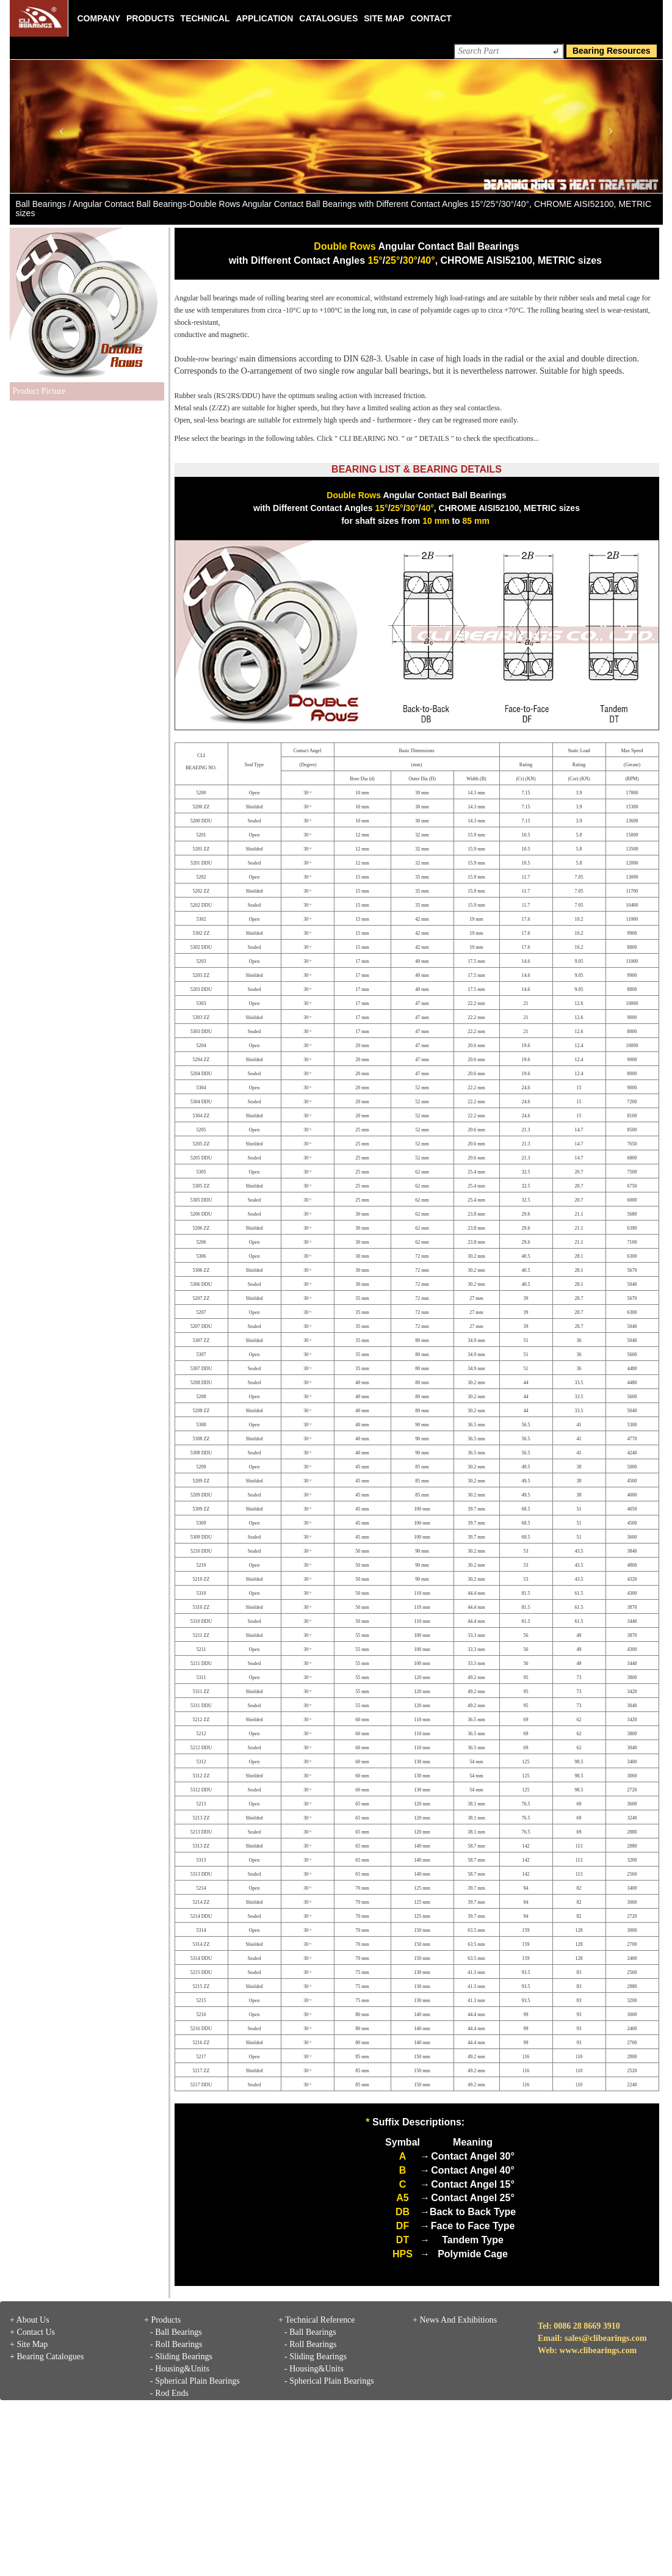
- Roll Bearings (176, 2344)
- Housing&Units (179, 2368)
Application (264, 18)
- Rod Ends (169, 2393)
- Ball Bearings (176, 2332)
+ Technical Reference (316, 2319)
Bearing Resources (612, 51)
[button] (59, 126)
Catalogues (328, 18)
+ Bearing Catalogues (47, 2356)
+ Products (162, 2319)
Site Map (384, 18)
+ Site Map (29, 2344)
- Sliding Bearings (181, 2356)
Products (150, 18)
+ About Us (29, 2319)
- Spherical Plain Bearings (195, 2381)
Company (99, 18)
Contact (430, 18)
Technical (205, 18)
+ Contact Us (32, 2332)
